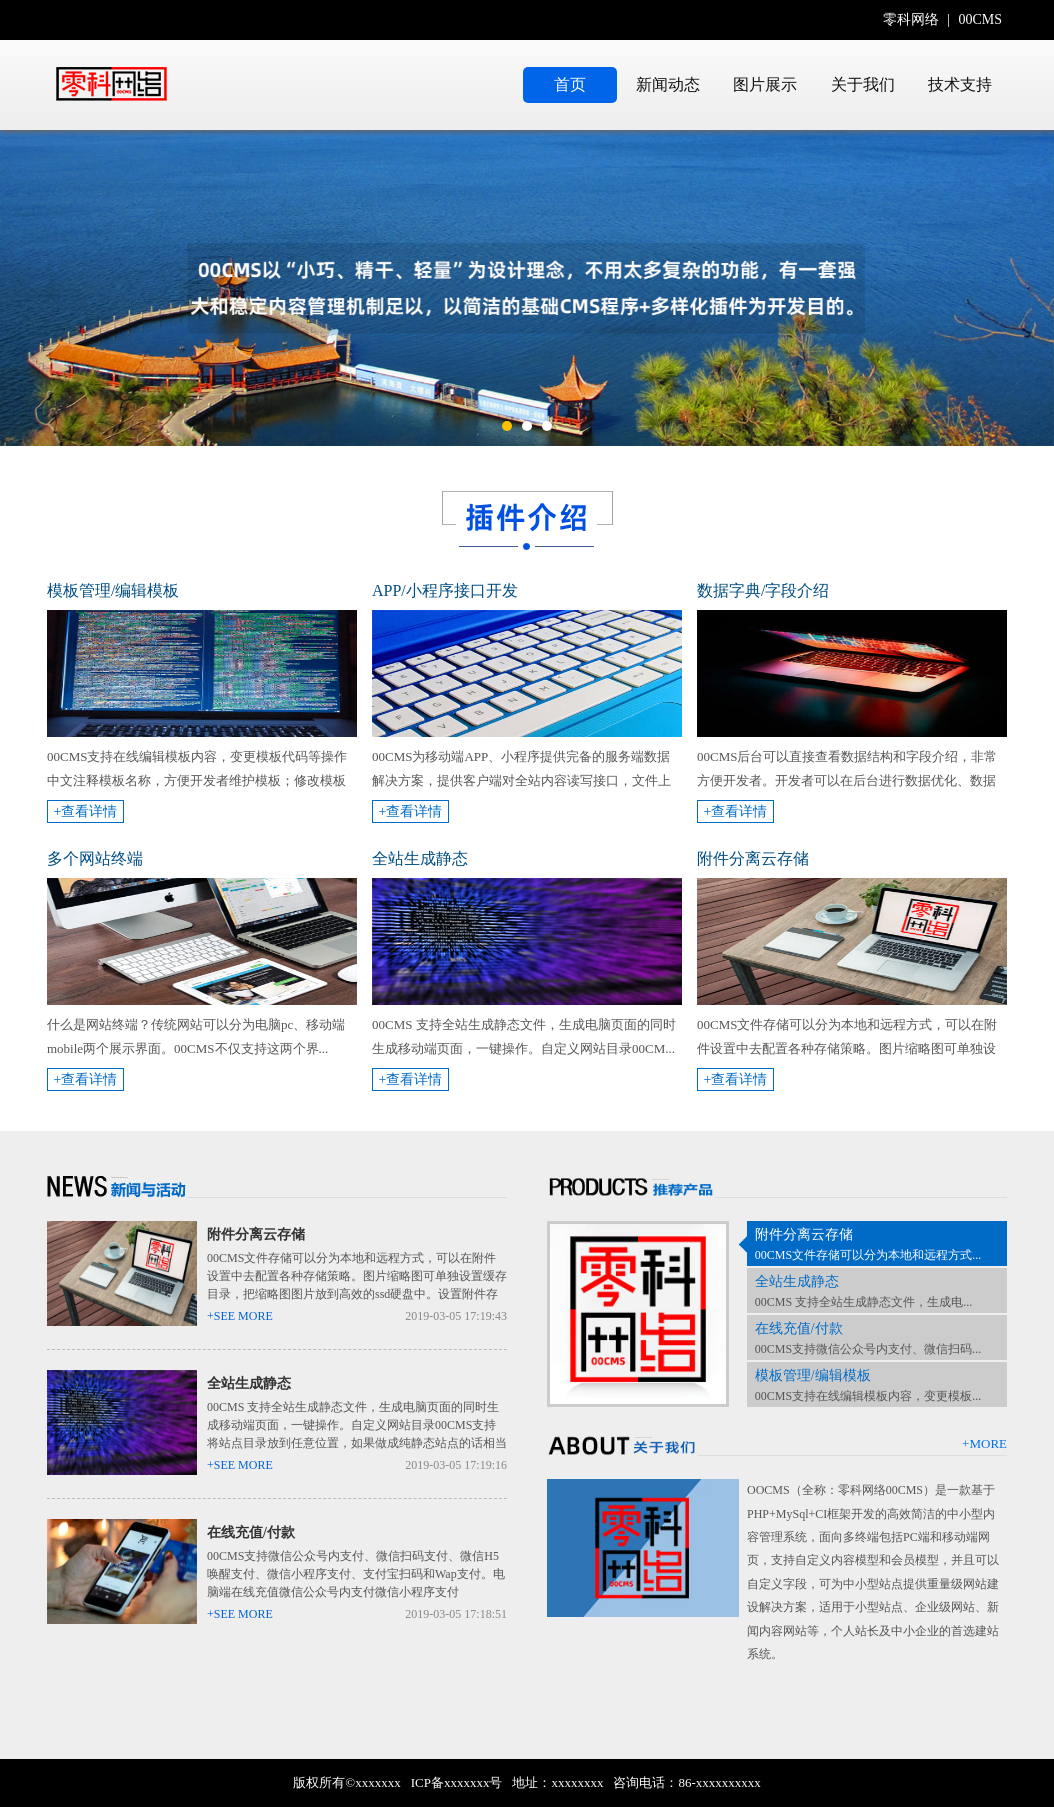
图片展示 (765, 84)
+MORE (984, 1443)
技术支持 (960, 84)
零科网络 (911, 19)
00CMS (980, 19)
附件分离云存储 (256, 1234)
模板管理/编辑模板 (813, 1375)
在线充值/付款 (251, 1532)
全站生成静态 (249, 1383)
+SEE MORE (240, 1316)
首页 (570, 84)
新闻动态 (668, 84)
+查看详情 (86, 811)
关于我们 (863, 84)
